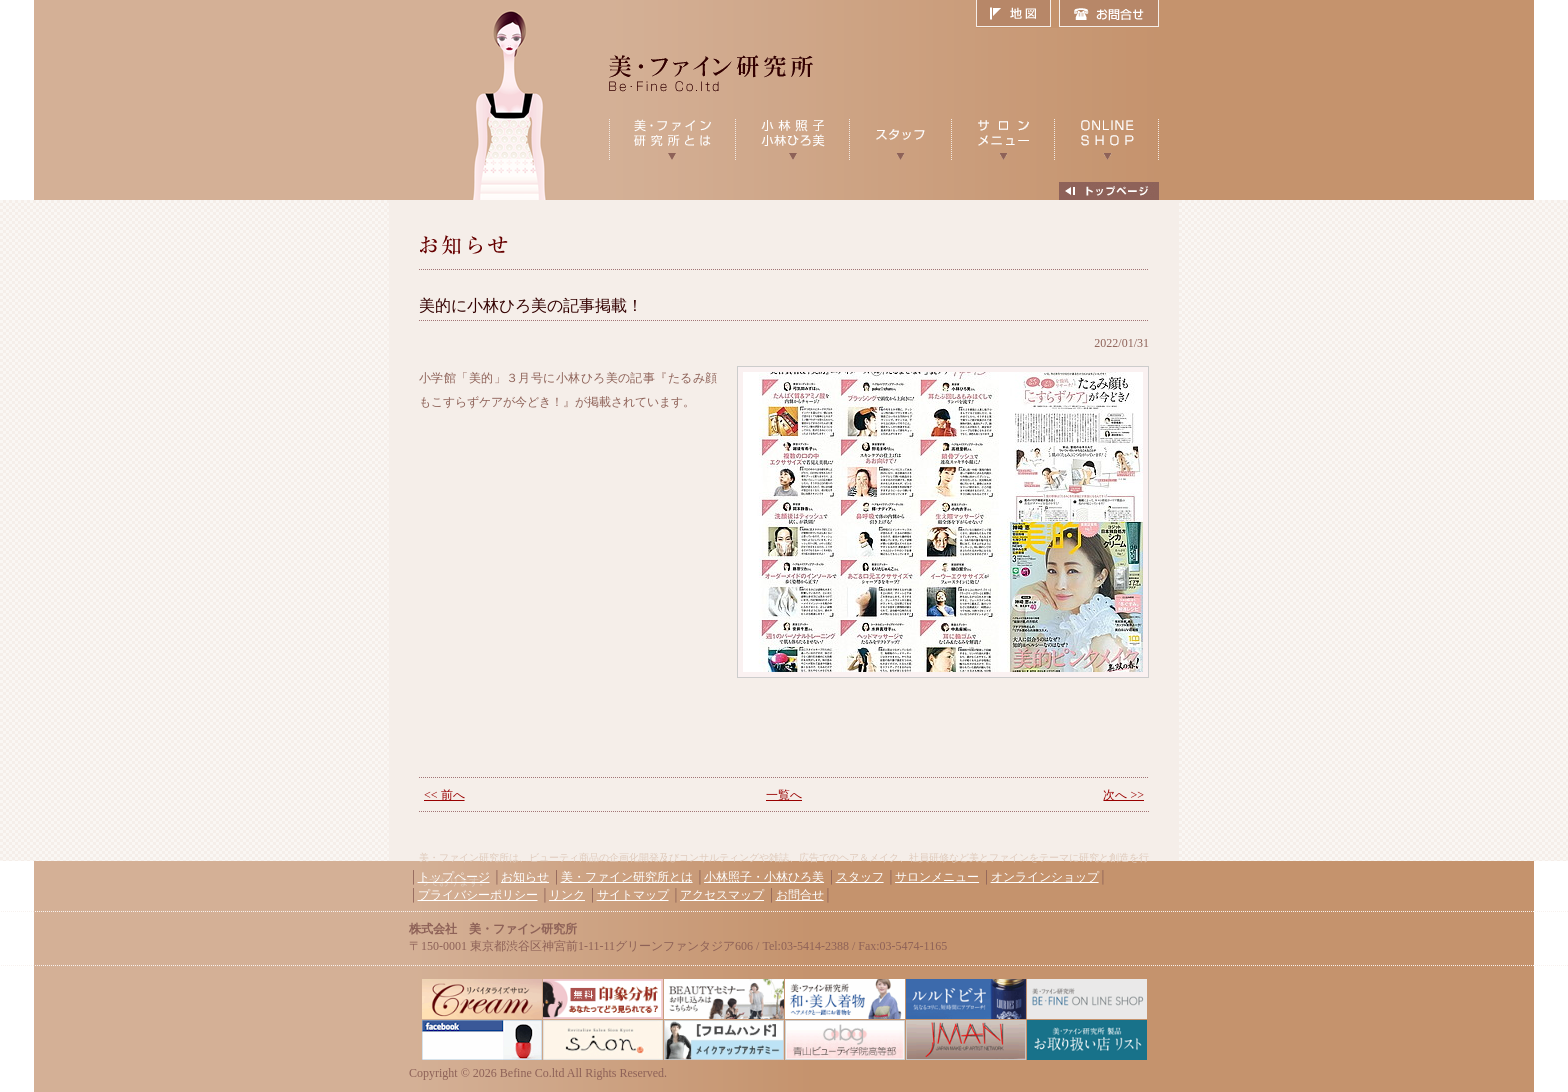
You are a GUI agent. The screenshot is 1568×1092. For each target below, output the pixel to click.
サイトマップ (633, 895)
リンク (567, 895)
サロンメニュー (937, 877)
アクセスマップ (722, 895)
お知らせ (525, 877)
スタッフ (860, 877)
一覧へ (784, 795)
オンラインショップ (1045, 877)
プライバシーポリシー (478, 895)
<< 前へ (444, 795)
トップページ (454, 877)
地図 (1017, 14)
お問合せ (1109, 14)
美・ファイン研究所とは (627, 877)
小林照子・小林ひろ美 (764, 877)
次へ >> (1123, 795)
